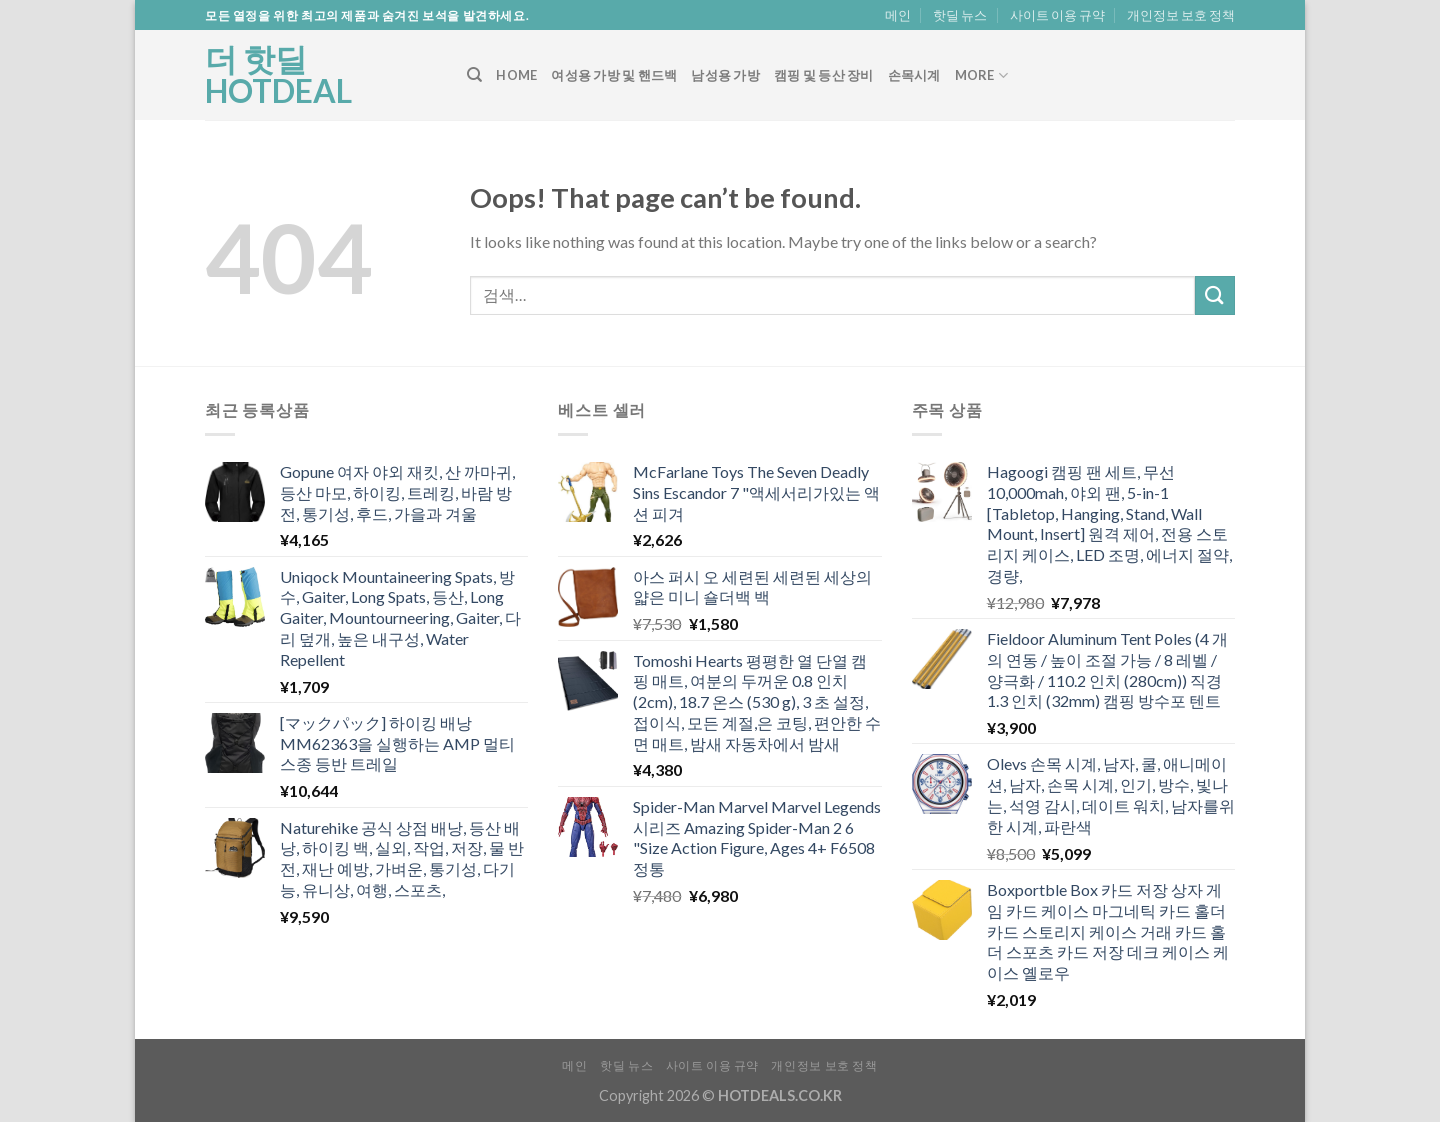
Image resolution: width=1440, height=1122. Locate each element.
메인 (898, 15)
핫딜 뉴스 (960, 15)
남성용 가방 (725, 75)
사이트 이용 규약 (1057, 15)
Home (516, 75)
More (981, 75)
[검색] (474, 75)
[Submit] (1215, 295)
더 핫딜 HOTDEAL (278, 75)
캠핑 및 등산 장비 (824, 75)
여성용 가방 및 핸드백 (614, 75)
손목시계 (914, 75)
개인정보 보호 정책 (1181, 15)
